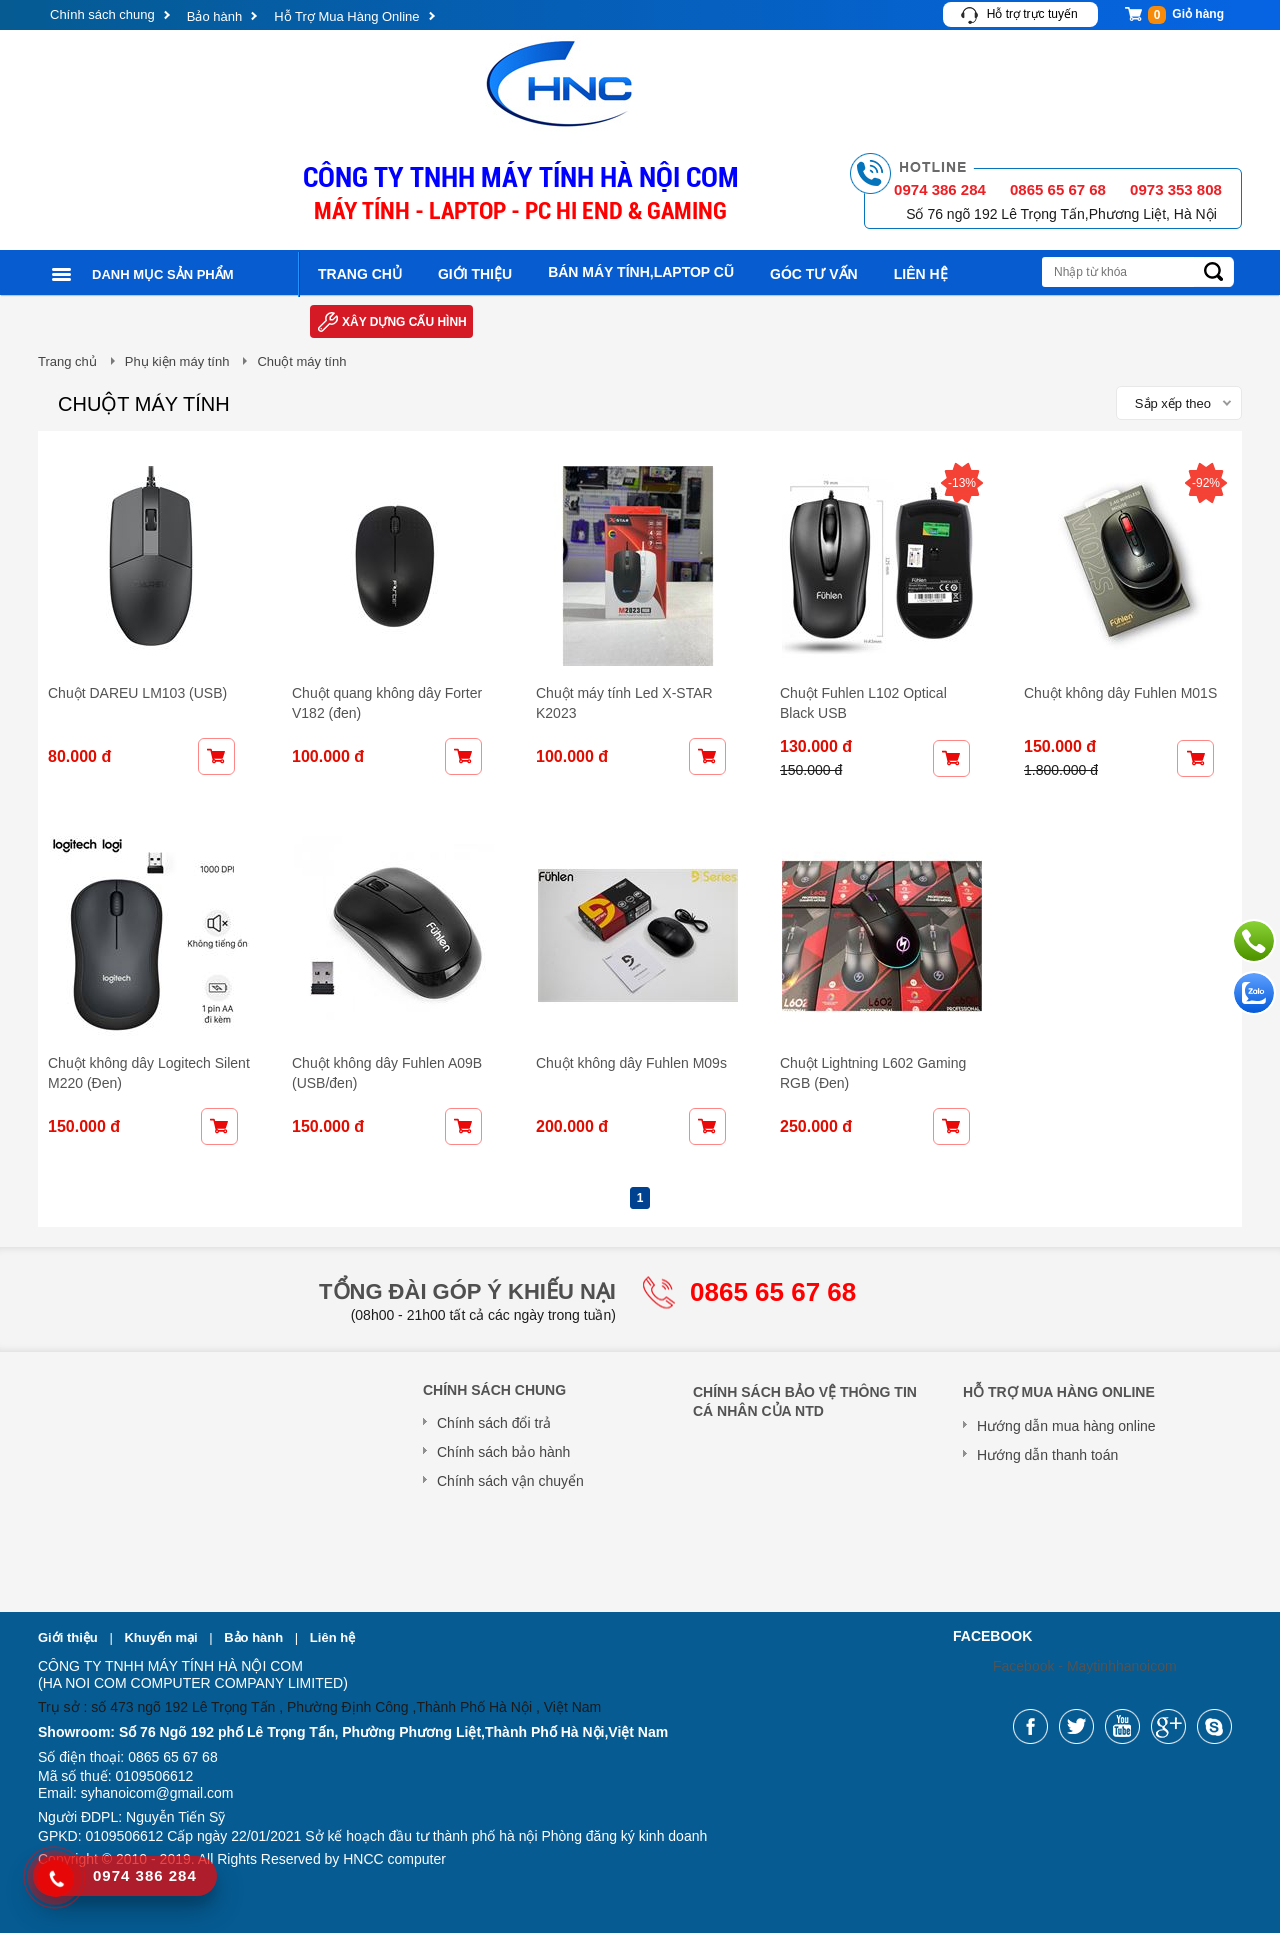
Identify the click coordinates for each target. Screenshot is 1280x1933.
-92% (1206, 483)
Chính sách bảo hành (503, 1452)
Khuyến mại (162, 1637)
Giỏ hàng (1186, 15)
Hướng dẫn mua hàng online (1066, 1426)
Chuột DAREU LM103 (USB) (137, 693)
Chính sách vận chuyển (510, 1481)
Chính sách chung (102, 14)
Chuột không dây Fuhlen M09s (631, 1063)
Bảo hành (214, 16)
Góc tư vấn (814, 274)
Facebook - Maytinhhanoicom (1085, 1666)
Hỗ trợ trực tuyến (1032, 14)
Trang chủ (360, 274)
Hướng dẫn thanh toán (1047, 1455)
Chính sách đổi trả (494, 1423)
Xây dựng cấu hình (404, 322)
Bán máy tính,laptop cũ (641, 272)
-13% (962, 483)
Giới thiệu (475, 274)
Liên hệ (921, 274)
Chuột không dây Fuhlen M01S (1120, 693)
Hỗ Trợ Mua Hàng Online (346, 16)
